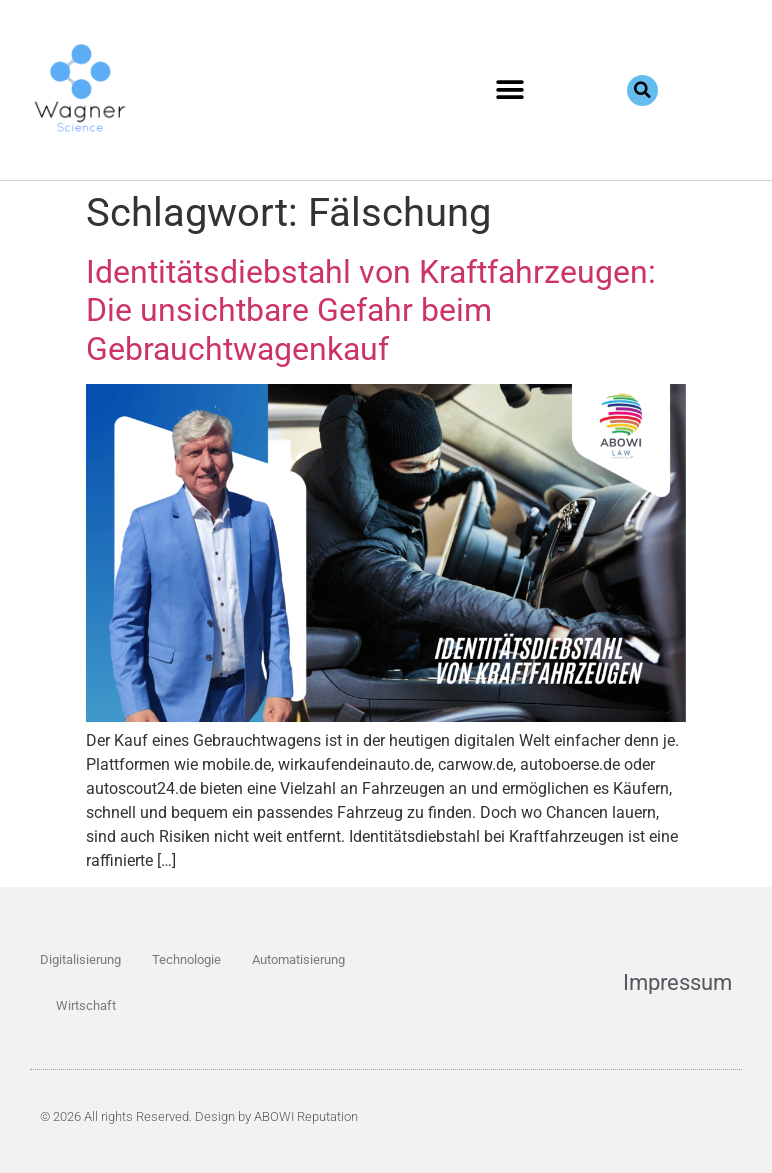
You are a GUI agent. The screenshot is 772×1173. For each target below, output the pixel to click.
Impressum (677, 982)
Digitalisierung (80, 959)
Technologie (186, 959)
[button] (509, 90)
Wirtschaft (86, 1005)
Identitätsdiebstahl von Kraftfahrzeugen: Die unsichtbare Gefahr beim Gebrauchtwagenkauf (371, 310)
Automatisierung (298, 959)
